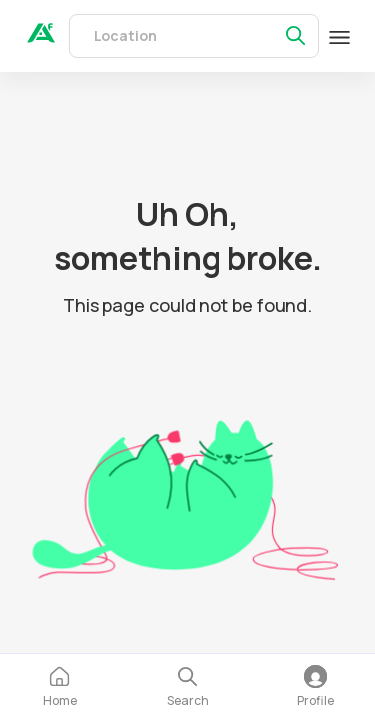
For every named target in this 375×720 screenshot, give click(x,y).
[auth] (41, 37)
